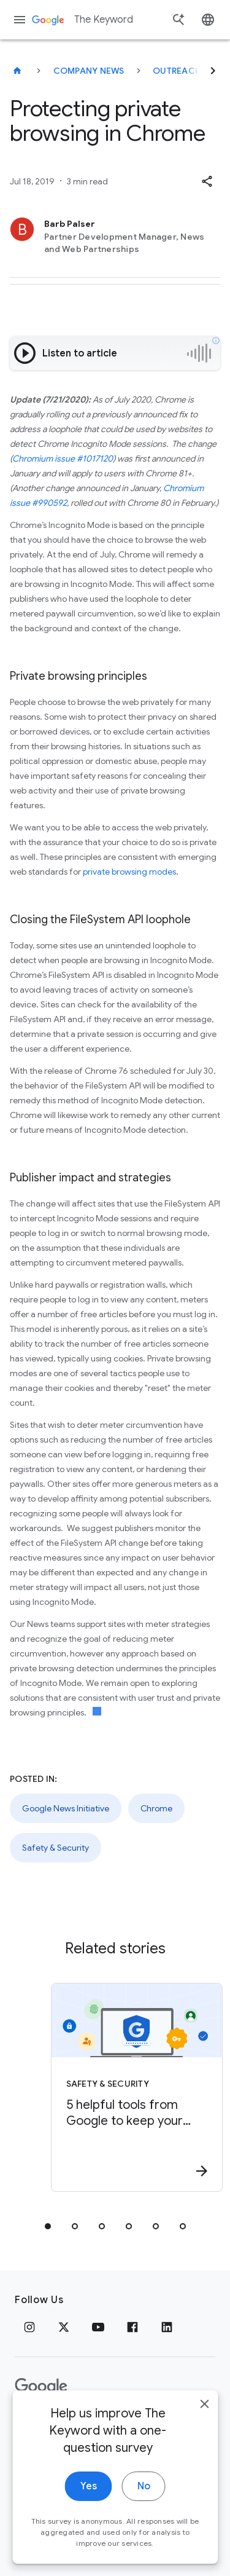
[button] (206, 181)
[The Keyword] (17, 70)
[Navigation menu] (19, 19)
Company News (89, 70)
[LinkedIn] (167, 2327)
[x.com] (64, 2327)
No (143, 2550)
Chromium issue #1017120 (62, 458)
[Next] (213, 70)
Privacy (32, 2426)
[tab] (47, 2226)
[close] (204, 2467)
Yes (88, 2550)
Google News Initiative (65, 1808)
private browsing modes (129, 871)
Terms (80, 2426)
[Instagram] (29, 2327)
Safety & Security (55, 1847)
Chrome (156, 1808)
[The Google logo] (41, 2386)
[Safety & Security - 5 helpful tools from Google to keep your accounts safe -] (137, 2087)
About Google (144, 2426)
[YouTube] (98, 2327)
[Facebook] (132, 2327)
